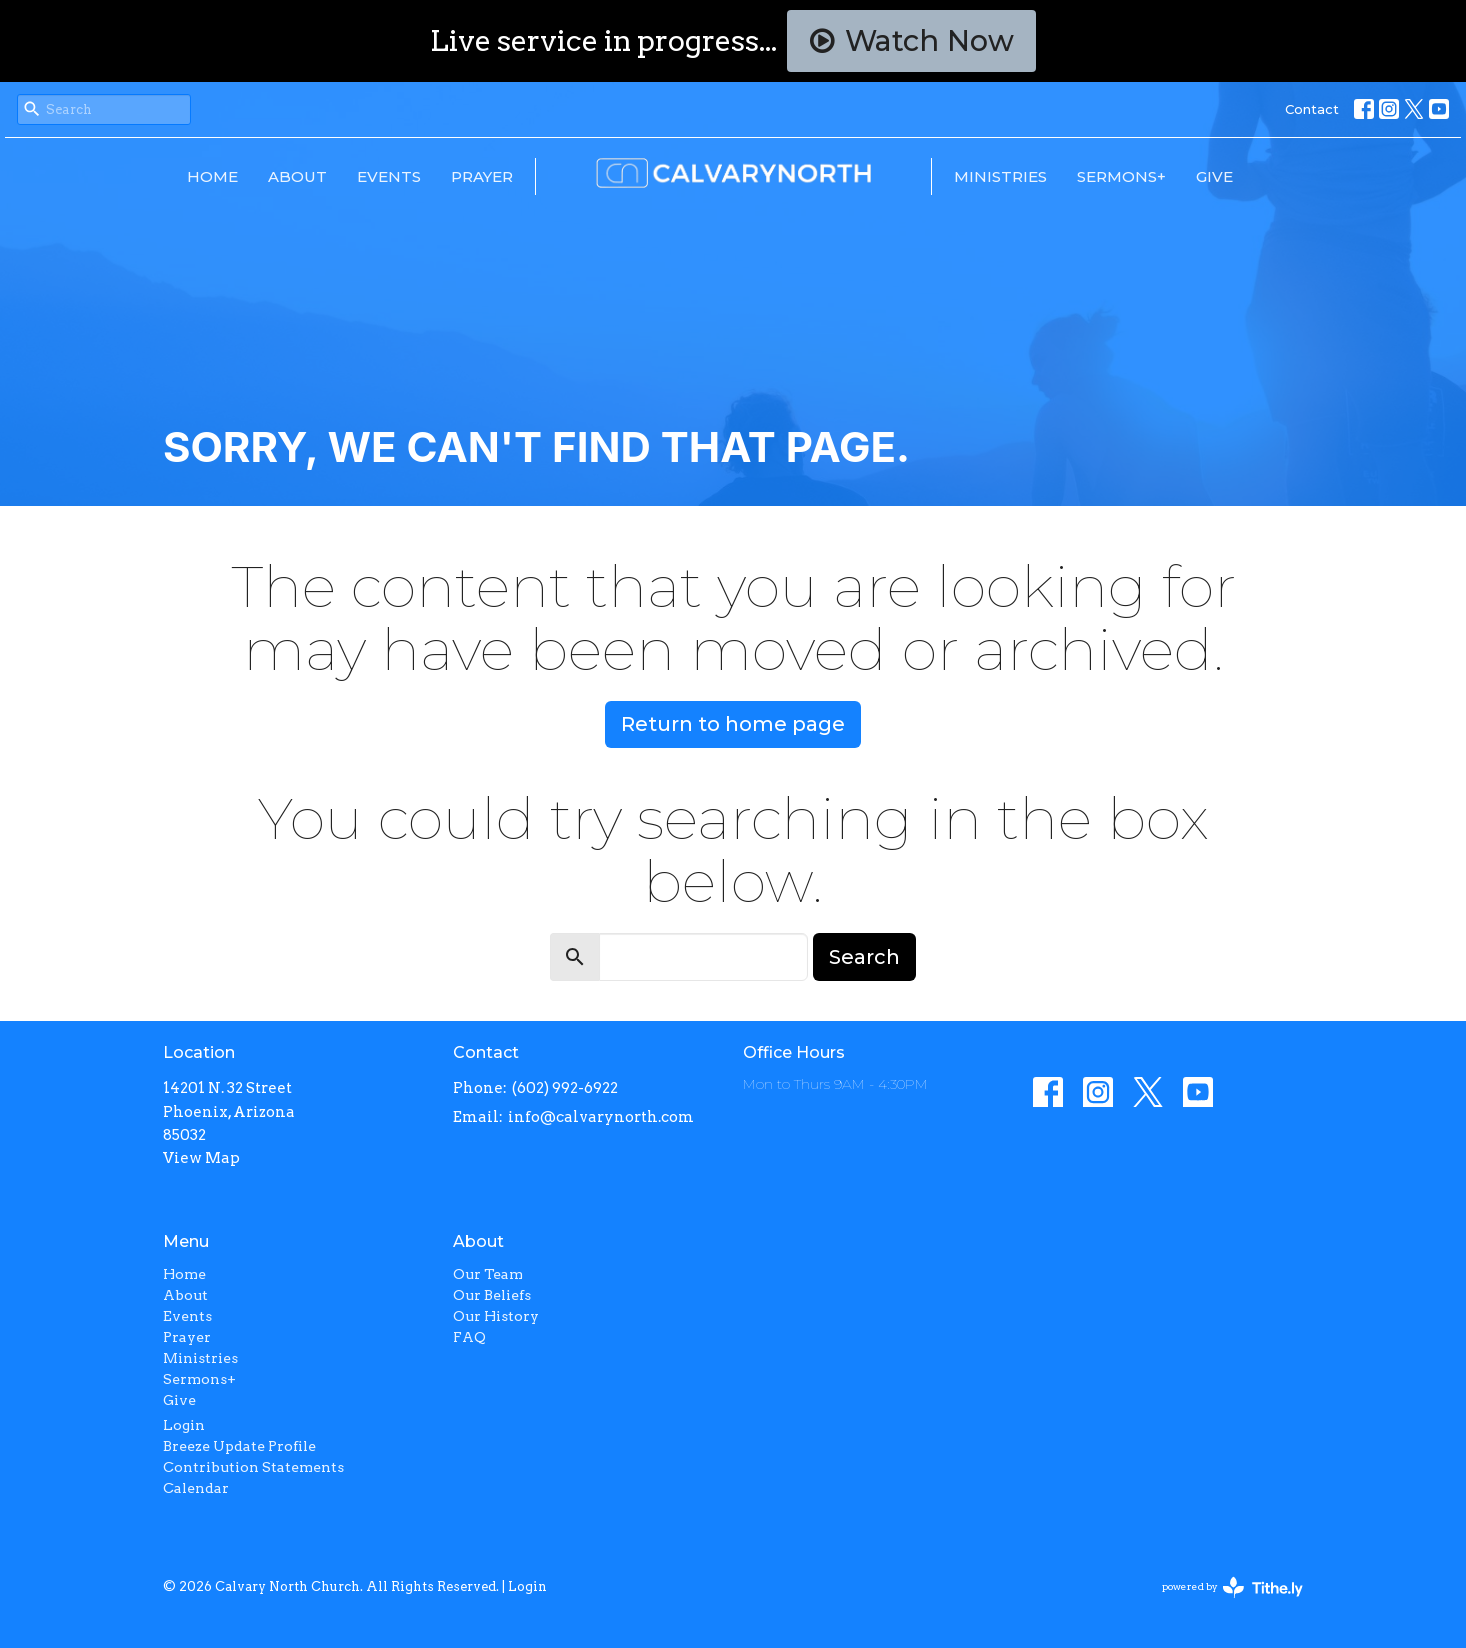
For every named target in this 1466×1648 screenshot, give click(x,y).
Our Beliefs (492, 1295)
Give (1214, 176)
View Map (201, 1158)
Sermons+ (1121, 176)
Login (184, 1425)
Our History (496, 1316)
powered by (1232, 1587)
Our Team (488, 1274)
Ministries (1000, 176)
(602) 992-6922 (565, 1088)
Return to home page (733, 724)
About (297, 176)
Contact (1312, 109)
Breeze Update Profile (239, 1446)
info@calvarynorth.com (601, 1117)
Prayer (482, 176)
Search (864, 957)
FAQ (469, 1337)
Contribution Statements (253, 1467)
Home (212, 176)
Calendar (196, 1488)
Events (389, 176)
